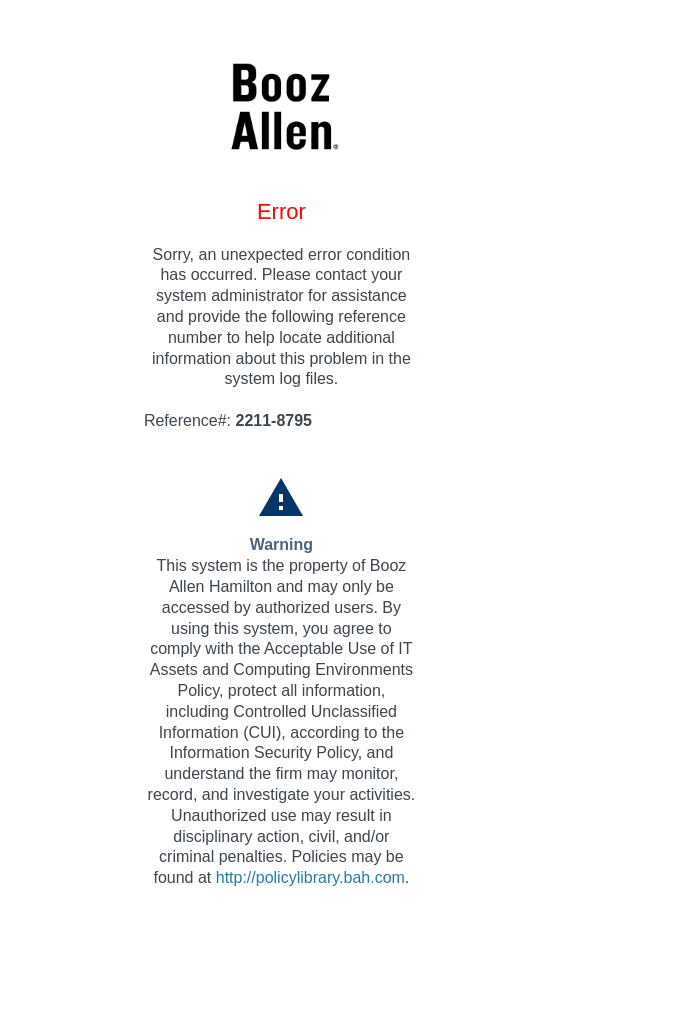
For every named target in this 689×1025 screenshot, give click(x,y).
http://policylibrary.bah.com (310, 877)
